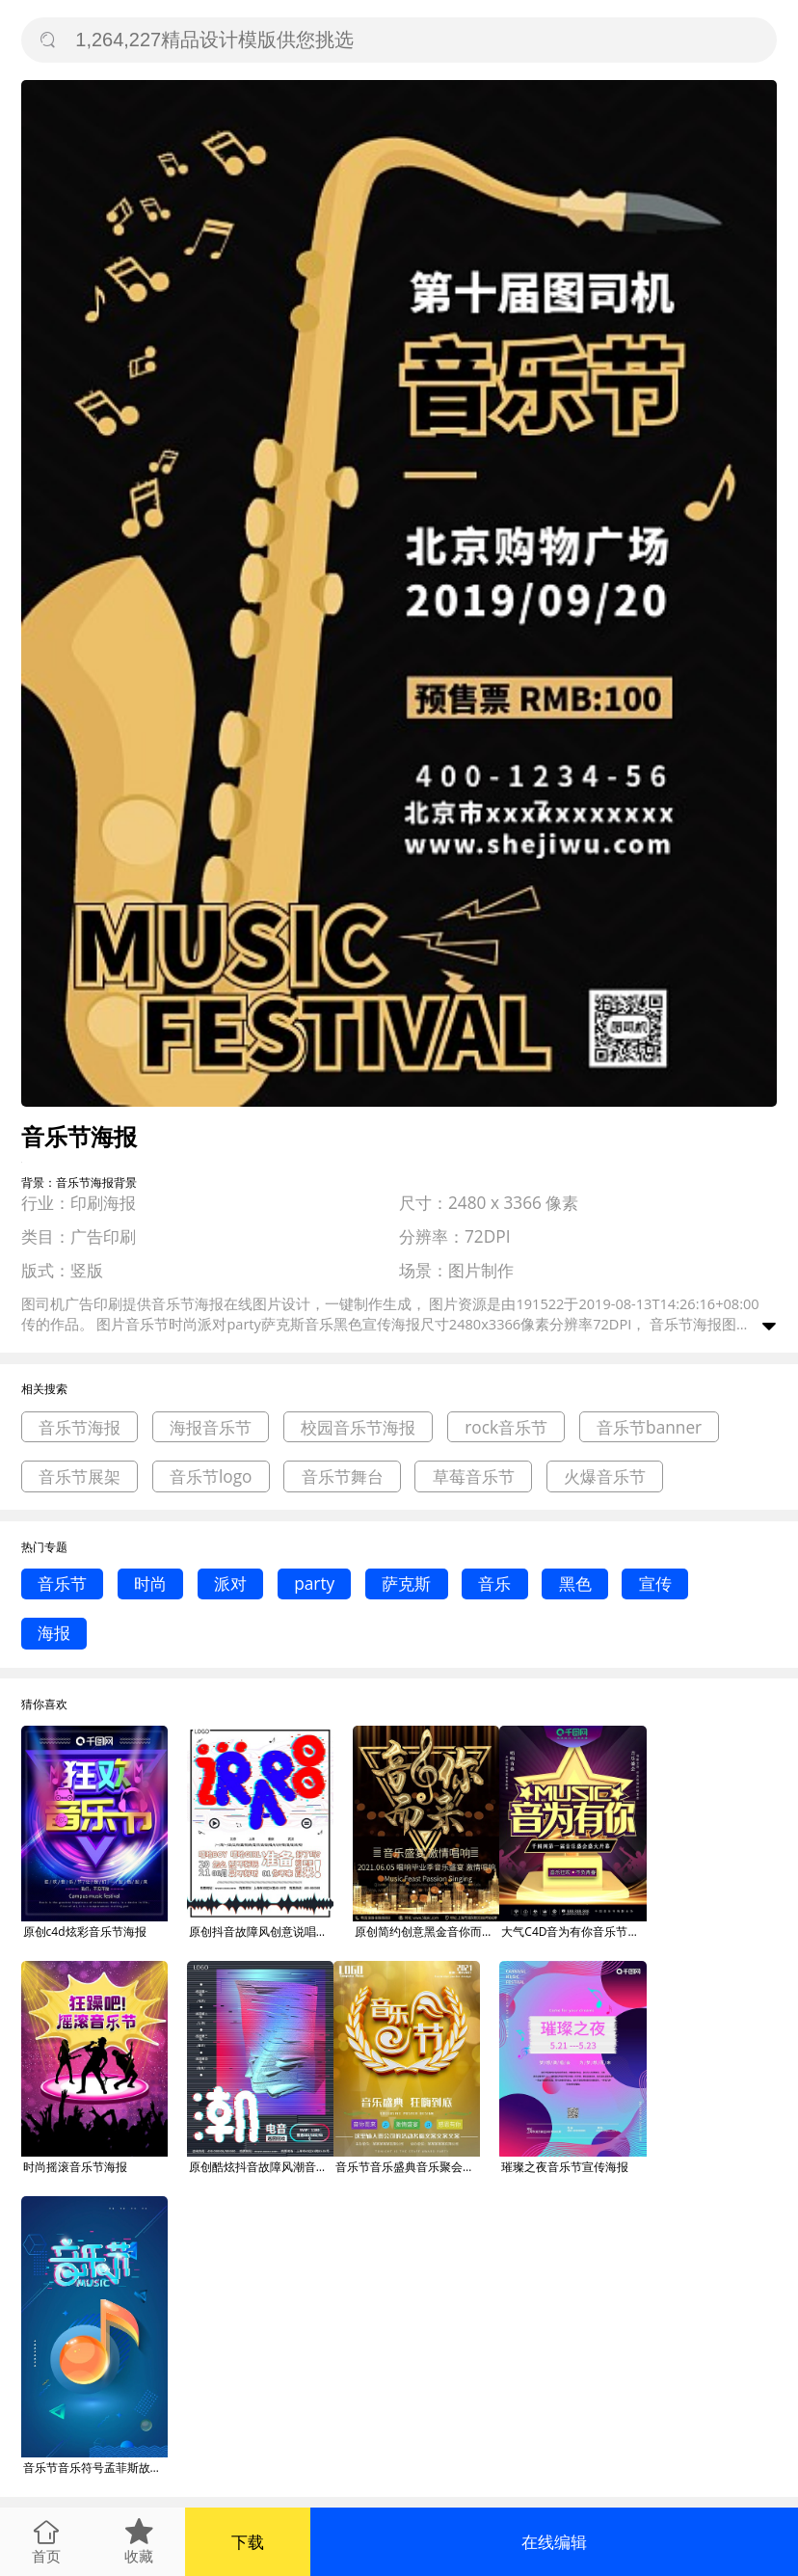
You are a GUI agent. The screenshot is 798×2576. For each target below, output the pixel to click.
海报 (54, 1633)
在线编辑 (554, 2542)
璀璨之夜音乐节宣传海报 (564, 2167)
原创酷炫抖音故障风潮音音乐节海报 (261, 2167)
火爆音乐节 (605, 1476)
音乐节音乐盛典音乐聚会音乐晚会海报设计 (407, 2167)
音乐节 (62, 1583)
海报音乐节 (211, 1427)
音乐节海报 (79, 1427)
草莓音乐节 (474, 1476)
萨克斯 (406, 1583)
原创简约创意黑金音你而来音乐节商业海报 (427, 1931)
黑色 (575, 1583)
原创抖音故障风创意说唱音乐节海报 (261, 1931)
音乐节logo (211, 1476)
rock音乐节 (506, 1427)
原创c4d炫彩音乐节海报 (84, 1931)
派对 (230, 1583)
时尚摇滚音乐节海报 (75, 2167)
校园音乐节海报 (358, 1427)
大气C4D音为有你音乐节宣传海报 (573, 1931)
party (314, 1583)
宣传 (655, 1583)
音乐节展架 (79, 1476)
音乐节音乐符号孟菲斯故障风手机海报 (95, 2467)
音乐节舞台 (343, 1476)
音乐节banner (649, 1427)
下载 (247, 2542)
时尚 (150, 1583)
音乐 (494, 1583)
